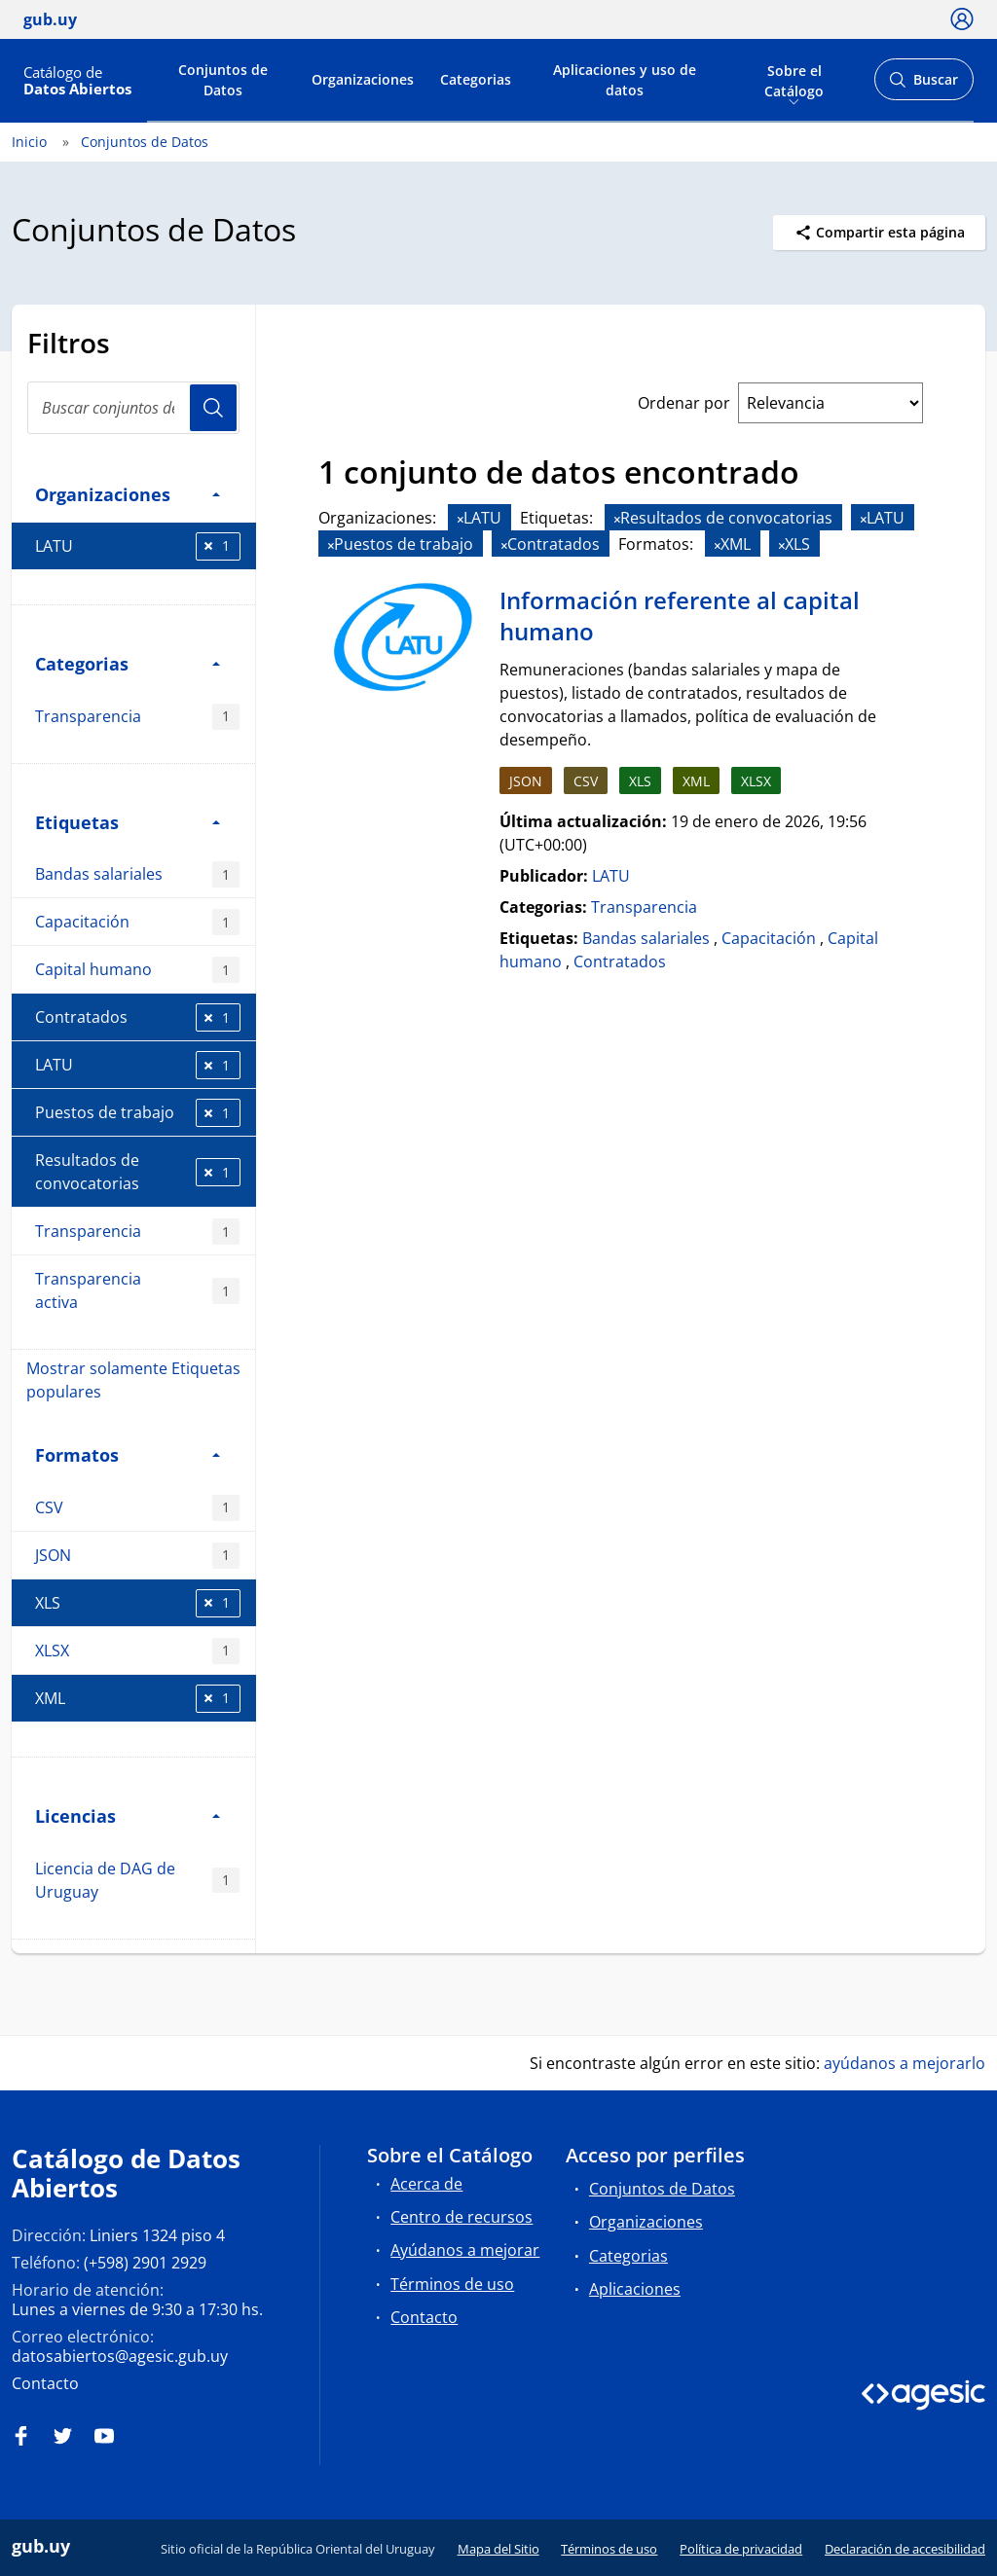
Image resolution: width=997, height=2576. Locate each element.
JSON (137, 1555)
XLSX (137, 1651)
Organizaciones (363, 79)
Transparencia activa (137, 1290)
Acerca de (426, 2184)
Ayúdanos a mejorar (464, 2250)
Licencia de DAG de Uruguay (137, 1880)
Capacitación (137, 922)
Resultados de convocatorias (137, 1171)
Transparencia (137, 717)
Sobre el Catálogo (794, 78)
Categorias (475, 79)
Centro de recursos (461, 2217)
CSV (137, 1508)
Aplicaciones (635, 2289)
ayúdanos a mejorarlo (904, 2063)
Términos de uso (452, 2284)
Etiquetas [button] (127, 822)
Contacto (45, 2383)
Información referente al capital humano (679, 615)
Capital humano (137, 970)
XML (137, 1699)
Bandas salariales (137, 874)
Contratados (137, 1017)
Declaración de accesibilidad (905, 2549)
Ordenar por (684, 403)
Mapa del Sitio (498, 2549)
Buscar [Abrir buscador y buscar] (923, 85)
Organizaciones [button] (127, 494)
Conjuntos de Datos (223, 79)
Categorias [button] (127, 663)
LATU (137, 546)
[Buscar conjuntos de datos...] (133, 407)
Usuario (213, 407)
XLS (137, 1603)
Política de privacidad (741, 2549)
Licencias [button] (127, 1815)
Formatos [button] (127, 1454)
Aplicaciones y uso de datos (624, 79)
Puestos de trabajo (137, 1113)
